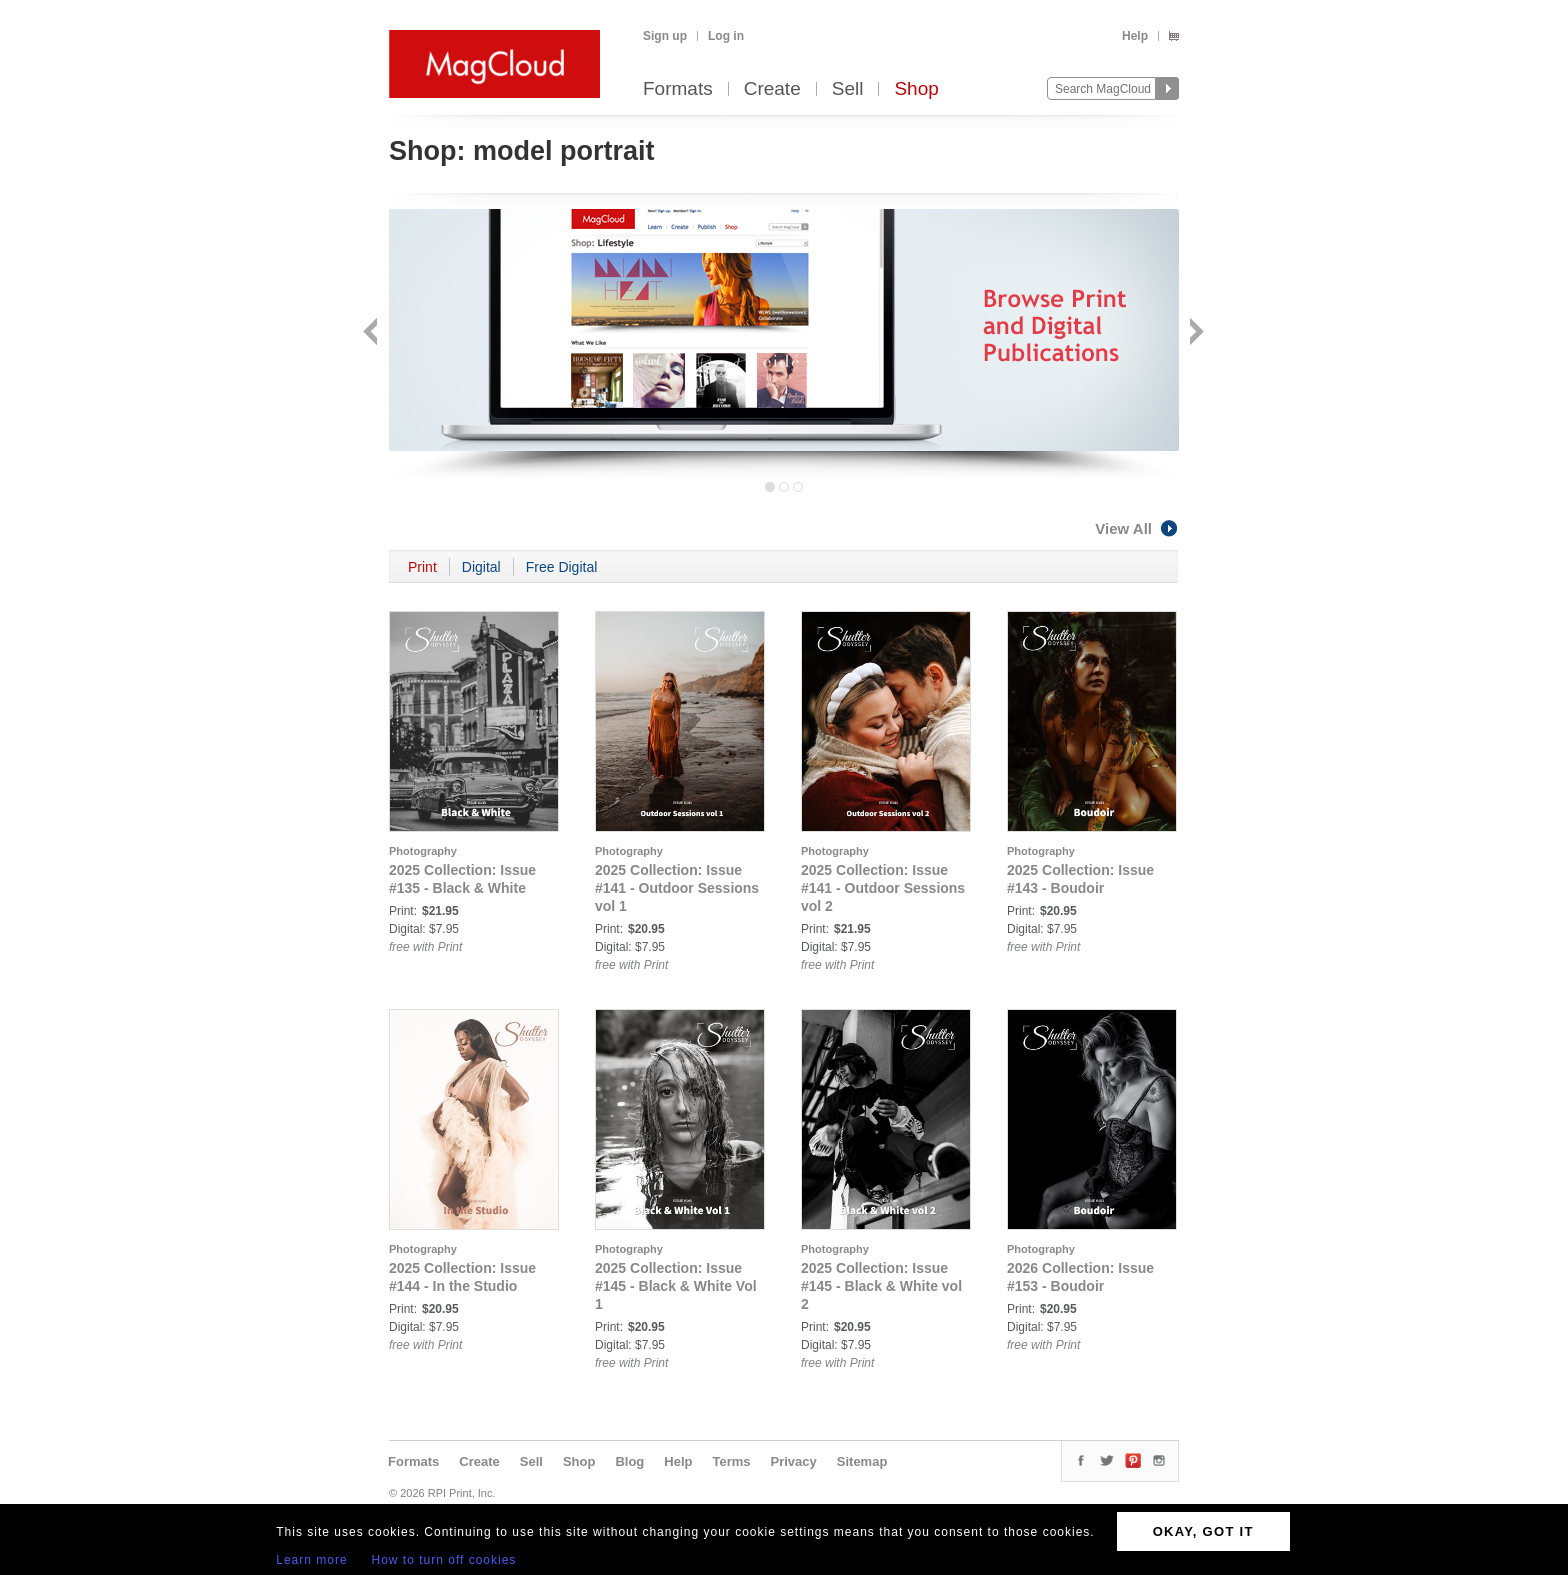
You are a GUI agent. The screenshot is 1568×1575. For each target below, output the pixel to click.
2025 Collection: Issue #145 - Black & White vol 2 (881, 1286)
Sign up (665, 36)
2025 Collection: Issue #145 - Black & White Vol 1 (676, 1286)
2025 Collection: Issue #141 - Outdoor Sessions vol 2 (883, 888)
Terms (731, 1461)
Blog (629, 1461)
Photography (423, 851)
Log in (726, 36)
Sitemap (862, 1461)
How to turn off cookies (444, 1560)
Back (372, 333)
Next (1194, 333)
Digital (481, 567)
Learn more (311, 1560)
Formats (678, 89)
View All (1137, 528)
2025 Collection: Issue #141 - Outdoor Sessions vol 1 (677, 888)
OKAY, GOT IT (1203, 1531)
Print (422, 567)
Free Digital (562, 567)
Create (772, 89)
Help (1135, 36)
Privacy (794, 1461)
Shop (916, 89)
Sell (848, 89)
